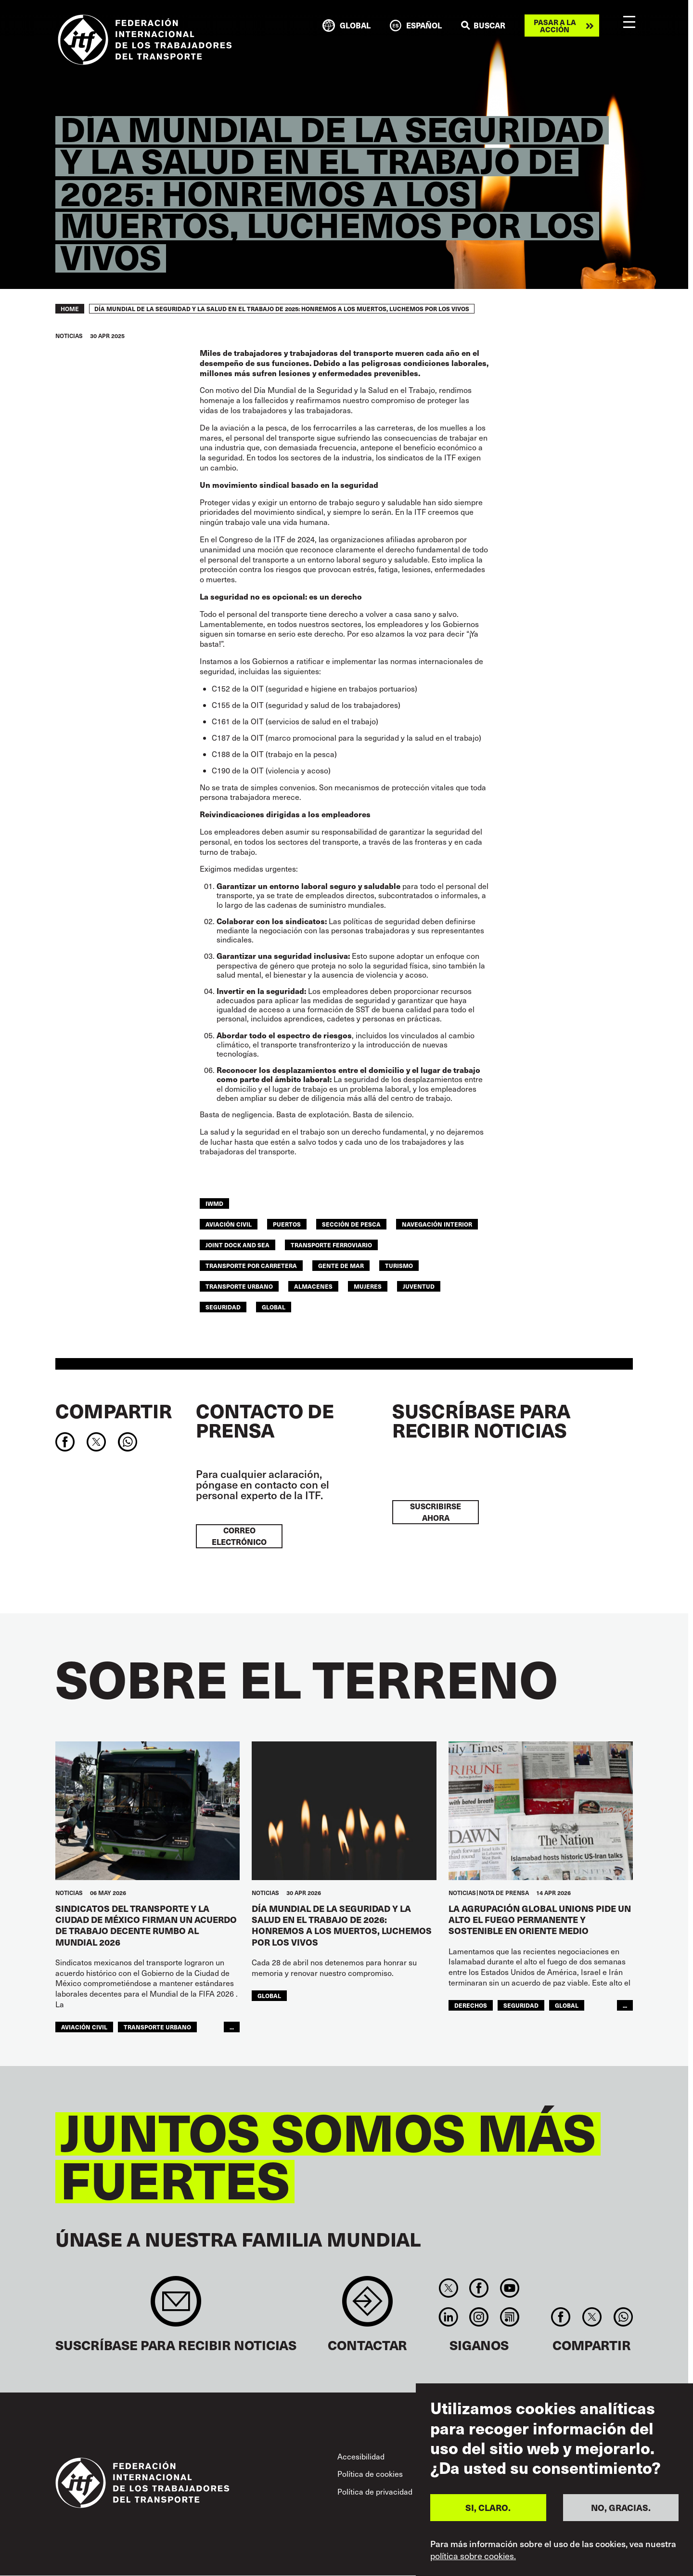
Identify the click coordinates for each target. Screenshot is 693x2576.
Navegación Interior (437, 1224)
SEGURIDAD (223, 1307)
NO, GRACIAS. (621, 2507)
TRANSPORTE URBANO (239, 1286)
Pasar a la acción (555, 25)
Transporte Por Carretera (251, 1265)
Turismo (399, 1265)
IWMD (214, 1203)
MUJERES (368, 1286)
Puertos (287, 1224)
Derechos (470, 2005)
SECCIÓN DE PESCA (351, 1224)
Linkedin (448, 2317)
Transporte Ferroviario (331, 1245)
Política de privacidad (374, 2491)
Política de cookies (370, 2474)
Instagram (479, 2317)
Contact (367, 2306)
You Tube (509, 2288)
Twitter (448, 2288)
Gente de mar (341, 1265)
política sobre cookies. (473, 2556)
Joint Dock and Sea (237, 1245)
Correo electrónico (239, 1536)
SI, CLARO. (488, 2507)
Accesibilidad (361, 2456)
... (232, 2027)
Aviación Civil (228, 1224)
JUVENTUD (419, 1286)
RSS (509, 2317)
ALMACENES (313, 1286)
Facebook (479, 2288)
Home (70, 309)
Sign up (176, 2306)
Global (273, 1307)
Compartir (113, 1410)
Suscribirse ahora (435, 1512)
